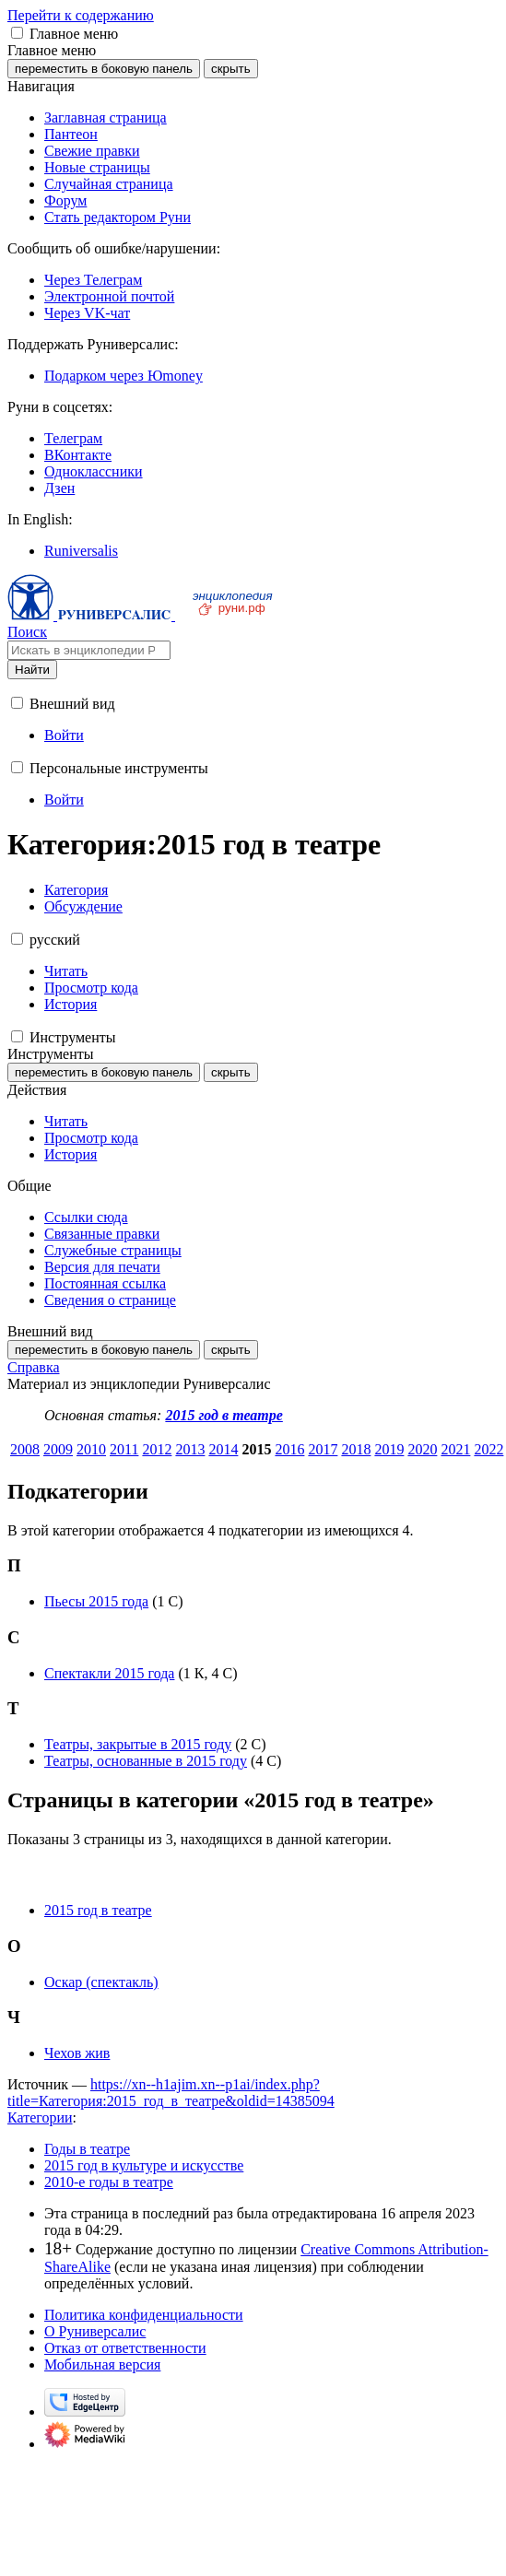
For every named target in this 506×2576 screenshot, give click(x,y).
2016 (289, 1449)
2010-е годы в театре (108, 2182)
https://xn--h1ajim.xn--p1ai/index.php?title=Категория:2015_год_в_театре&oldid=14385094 (171, 2092)
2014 (223, 1449)
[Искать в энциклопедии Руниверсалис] (89, 650)
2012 (156, 1449)
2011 (124, 1449)
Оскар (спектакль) (101, 1982)
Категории (40, 2117)
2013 (190, 1449)
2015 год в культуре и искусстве (143, 2165)
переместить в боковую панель (104, 69)
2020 (422, 1449)
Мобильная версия (102, 2364)
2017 (322, 1449)
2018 (356, 1449)
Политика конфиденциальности (143, 2315)
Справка (33, 1367)
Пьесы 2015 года (96, 1601)
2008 (25, 1449)
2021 (455, 1449)
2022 (488, 1449)
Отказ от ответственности (125, 2348)
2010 (91, 1449)
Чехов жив (77, 2053)
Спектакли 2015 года (109, 1673)
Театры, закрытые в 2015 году (137, 1744)
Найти (32, 669)
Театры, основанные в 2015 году (145, 1761)
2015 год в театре (223, 1415)
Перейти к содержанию (80, 15)
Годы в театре (87, 2149)
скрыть (231, 69)
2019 (389, 1449)
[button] (17, 33)
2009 (58, 1449)
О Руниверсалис (95, 2331)
